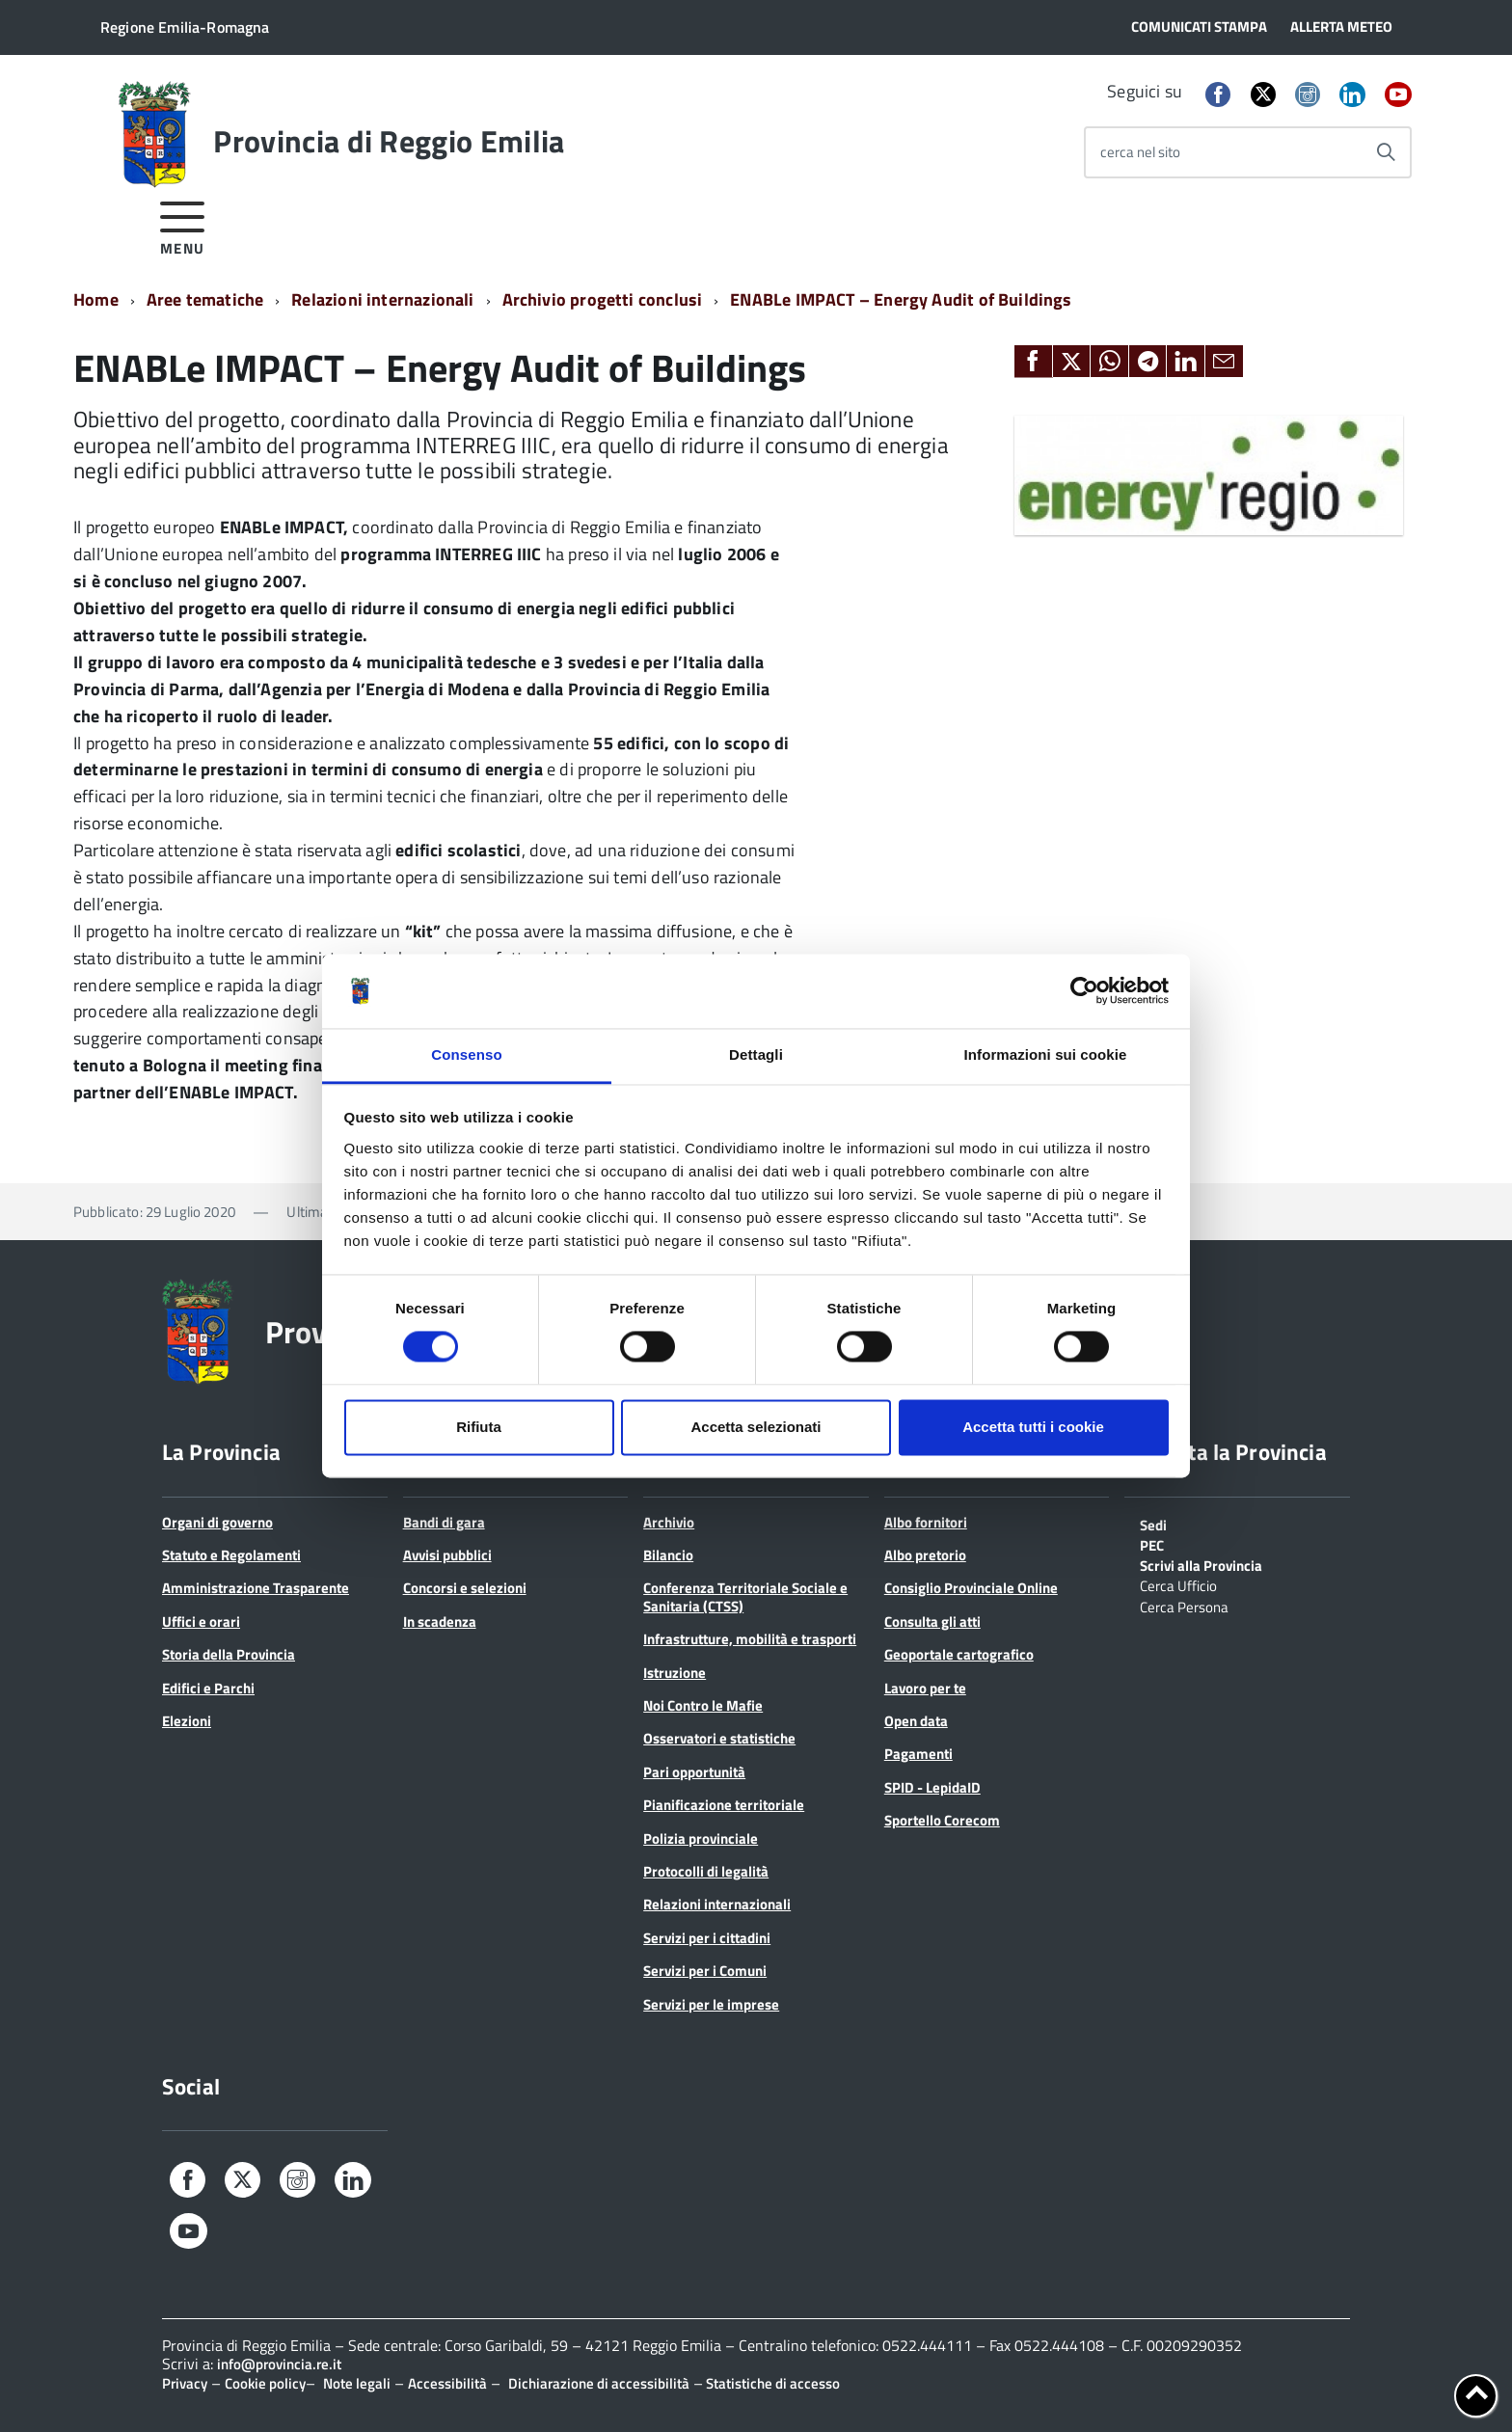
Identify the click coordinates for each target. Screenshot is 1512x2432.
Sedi (1153, 1523)
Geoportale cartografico (959, 1654)
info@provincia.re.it (279, 2364)
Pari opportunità (694, 1772)
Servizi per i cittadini (706, 1938)
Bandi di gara (444, 1522)
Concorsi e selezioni (464, 1588)
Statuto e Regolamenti (231, 1555)
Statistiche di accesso (771, 2383)
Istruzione (674, 1673)
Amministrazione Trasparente (255, 1588)
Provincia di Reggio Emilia (388, 140)
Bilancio (668, 1555)
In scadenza (439, 1621)
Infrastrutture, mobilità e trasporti (749, 1639)
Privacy (184, 2383)
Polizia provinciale (700, 1838)
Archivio (668, 1522)
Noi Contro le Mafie (703, 1705)
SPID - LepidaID (932, 1787)
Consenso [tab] (466, 1054)
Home (96, 299)
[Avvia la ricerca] (1386, 152)
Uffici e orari (201, 1621)
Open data (916, 1721)
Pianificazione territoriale (723, 1805)
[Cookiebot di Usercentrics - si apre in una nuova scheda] (1084, 991)
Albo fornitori (925, 1522)
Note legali (357, 2383)
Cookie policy (265, 2383)
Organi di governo (217, 1522)
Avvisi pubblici (447, 1555)
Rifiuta (478, 1427)
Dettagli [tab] (756, 1054)
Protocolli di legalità (706, 1871)
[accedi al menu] (182, 225)
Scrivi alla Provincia (1201, 1564)
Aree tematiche (205, 299)
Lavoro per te (925, 1688)
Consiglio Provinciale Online (971, 1588)
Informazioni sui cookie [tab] (1045, 1054)
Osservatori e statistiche (719, 1738)
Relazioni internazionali (382, 299)
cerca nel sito (1140, 152)
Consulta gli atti (932, 1621)
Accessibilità (447, 2383)
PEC (1152, 1544)
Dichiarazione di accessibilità (598, 2383)
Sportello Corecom (942, 1820)
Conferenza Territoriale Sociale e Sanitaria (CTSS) (745, 1596)
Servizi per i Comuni (705, 1970)
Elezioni (186, 1721)
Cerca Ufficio (1178, 1584)
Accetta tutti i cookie (1033, 1427)
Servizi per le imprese (711, 2004)
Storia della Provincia (228, 1654)
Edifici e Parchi (208, 1688)
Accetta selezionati (755, 1427)
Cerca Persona (1184, 1605)
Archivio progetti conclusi (602, 299)
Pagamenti (918, 1754)
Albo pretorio (925, 1555)
